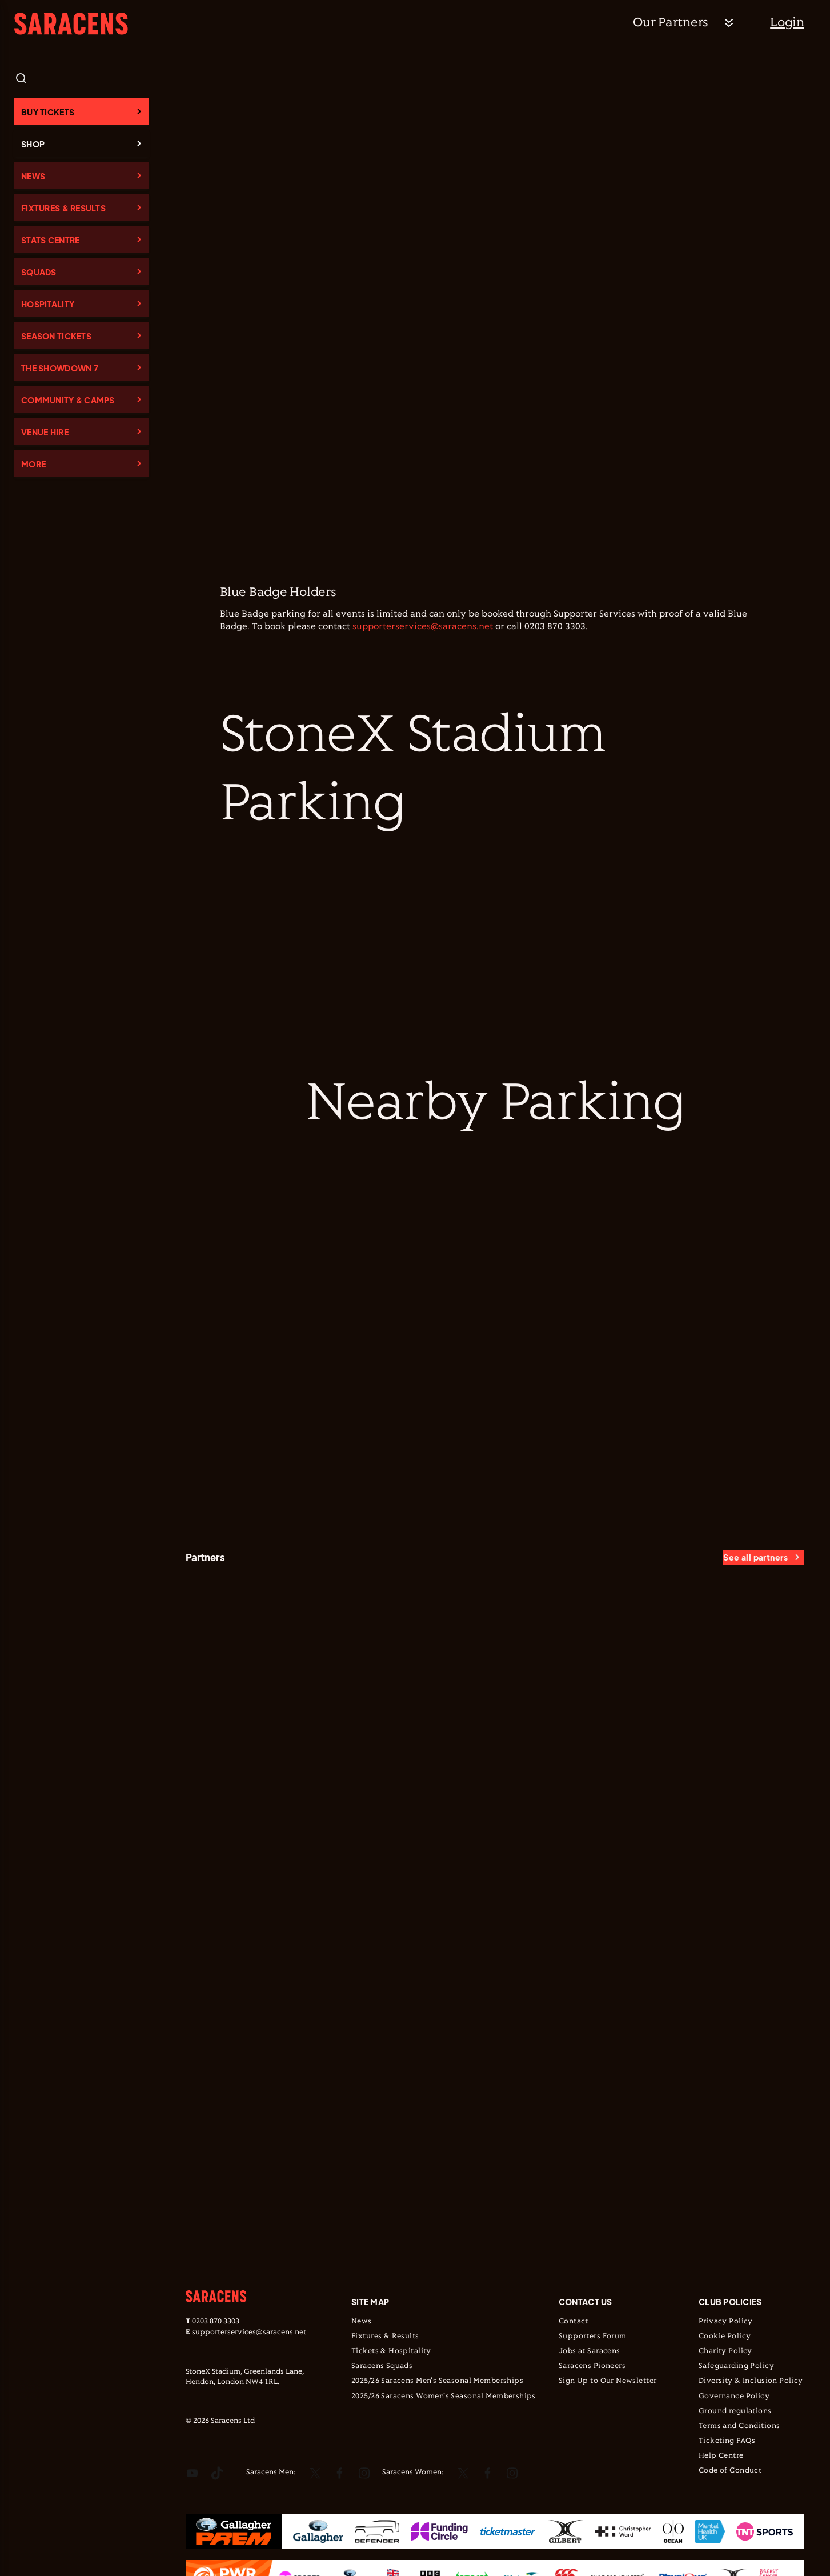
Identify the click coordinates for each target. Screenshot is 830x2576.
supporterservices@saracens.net (422, 626)
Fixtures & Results (63, 208)
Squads (39, 272)
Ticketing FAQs (727, 2441)
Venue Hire (45, 432)
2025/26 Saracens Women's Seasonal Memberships (443, 2397)
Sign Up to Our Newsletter (608, 2381)
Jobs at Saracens (589, 2351)
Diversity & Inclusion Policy (751, 2381)
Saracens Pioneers (592, 2366)
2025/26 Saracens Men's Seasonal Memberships (437, 2381)
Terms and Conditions (739, 2426)
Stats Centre (50, 240)
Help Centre (721, 2456)
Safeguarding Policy (736, 2366)
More (33, 464)
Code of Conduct (730, 2471)
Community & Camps (68, 400)
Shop (33, 144)
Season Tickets (56, 336)
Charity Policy (725, 2351)
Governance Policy (734, 2397)
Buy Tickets (47, 112)
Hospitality (47, 304)
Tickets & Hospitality (391, 2351)
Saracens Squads (381, 2366)
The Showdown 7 (59, 368)
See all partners (755, 1557)
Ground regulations (735, 2411)
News (33, 176)
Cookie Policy (725, 2337)
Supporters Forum (593, 2337)
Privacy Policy (726, 2322)
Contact (573, 2322)
